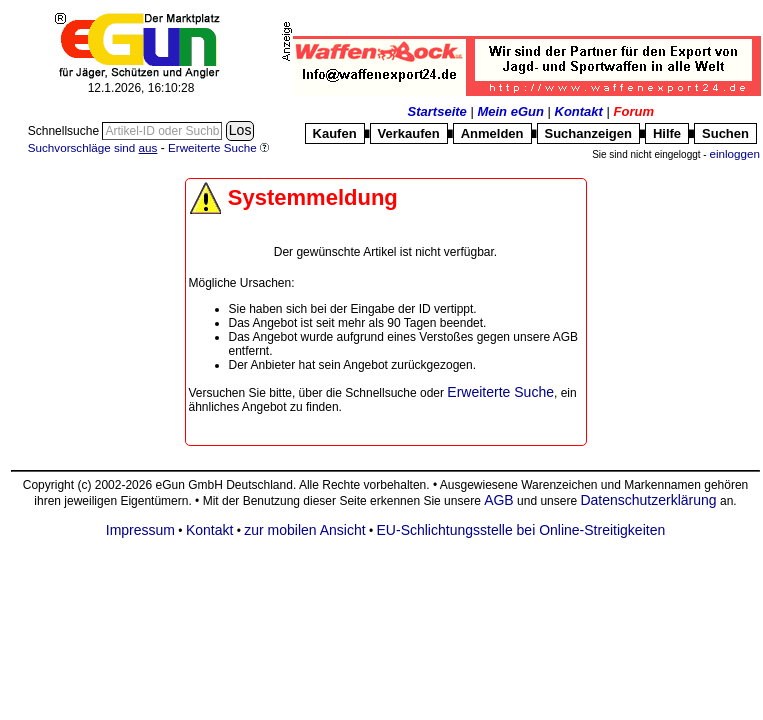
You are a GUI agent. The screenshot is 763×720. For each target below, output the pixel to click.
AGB (499, 500)
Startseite (437, 111)
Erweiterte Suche (500, 392)
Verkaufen (409, 133)
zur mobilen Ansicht (304, 530)
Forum (634, 111)
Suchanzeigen (588, 133)
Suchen (725, 133)
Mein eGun (510, 111)
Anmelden (492, 133)
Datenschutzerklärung (648, 500)
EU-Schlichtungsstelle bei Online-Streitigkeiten (521, 530)
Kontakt (579, 111)
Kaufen (335, 133)
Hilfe (667, 133)
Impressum (140, 530)
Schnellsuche (65, 131)
